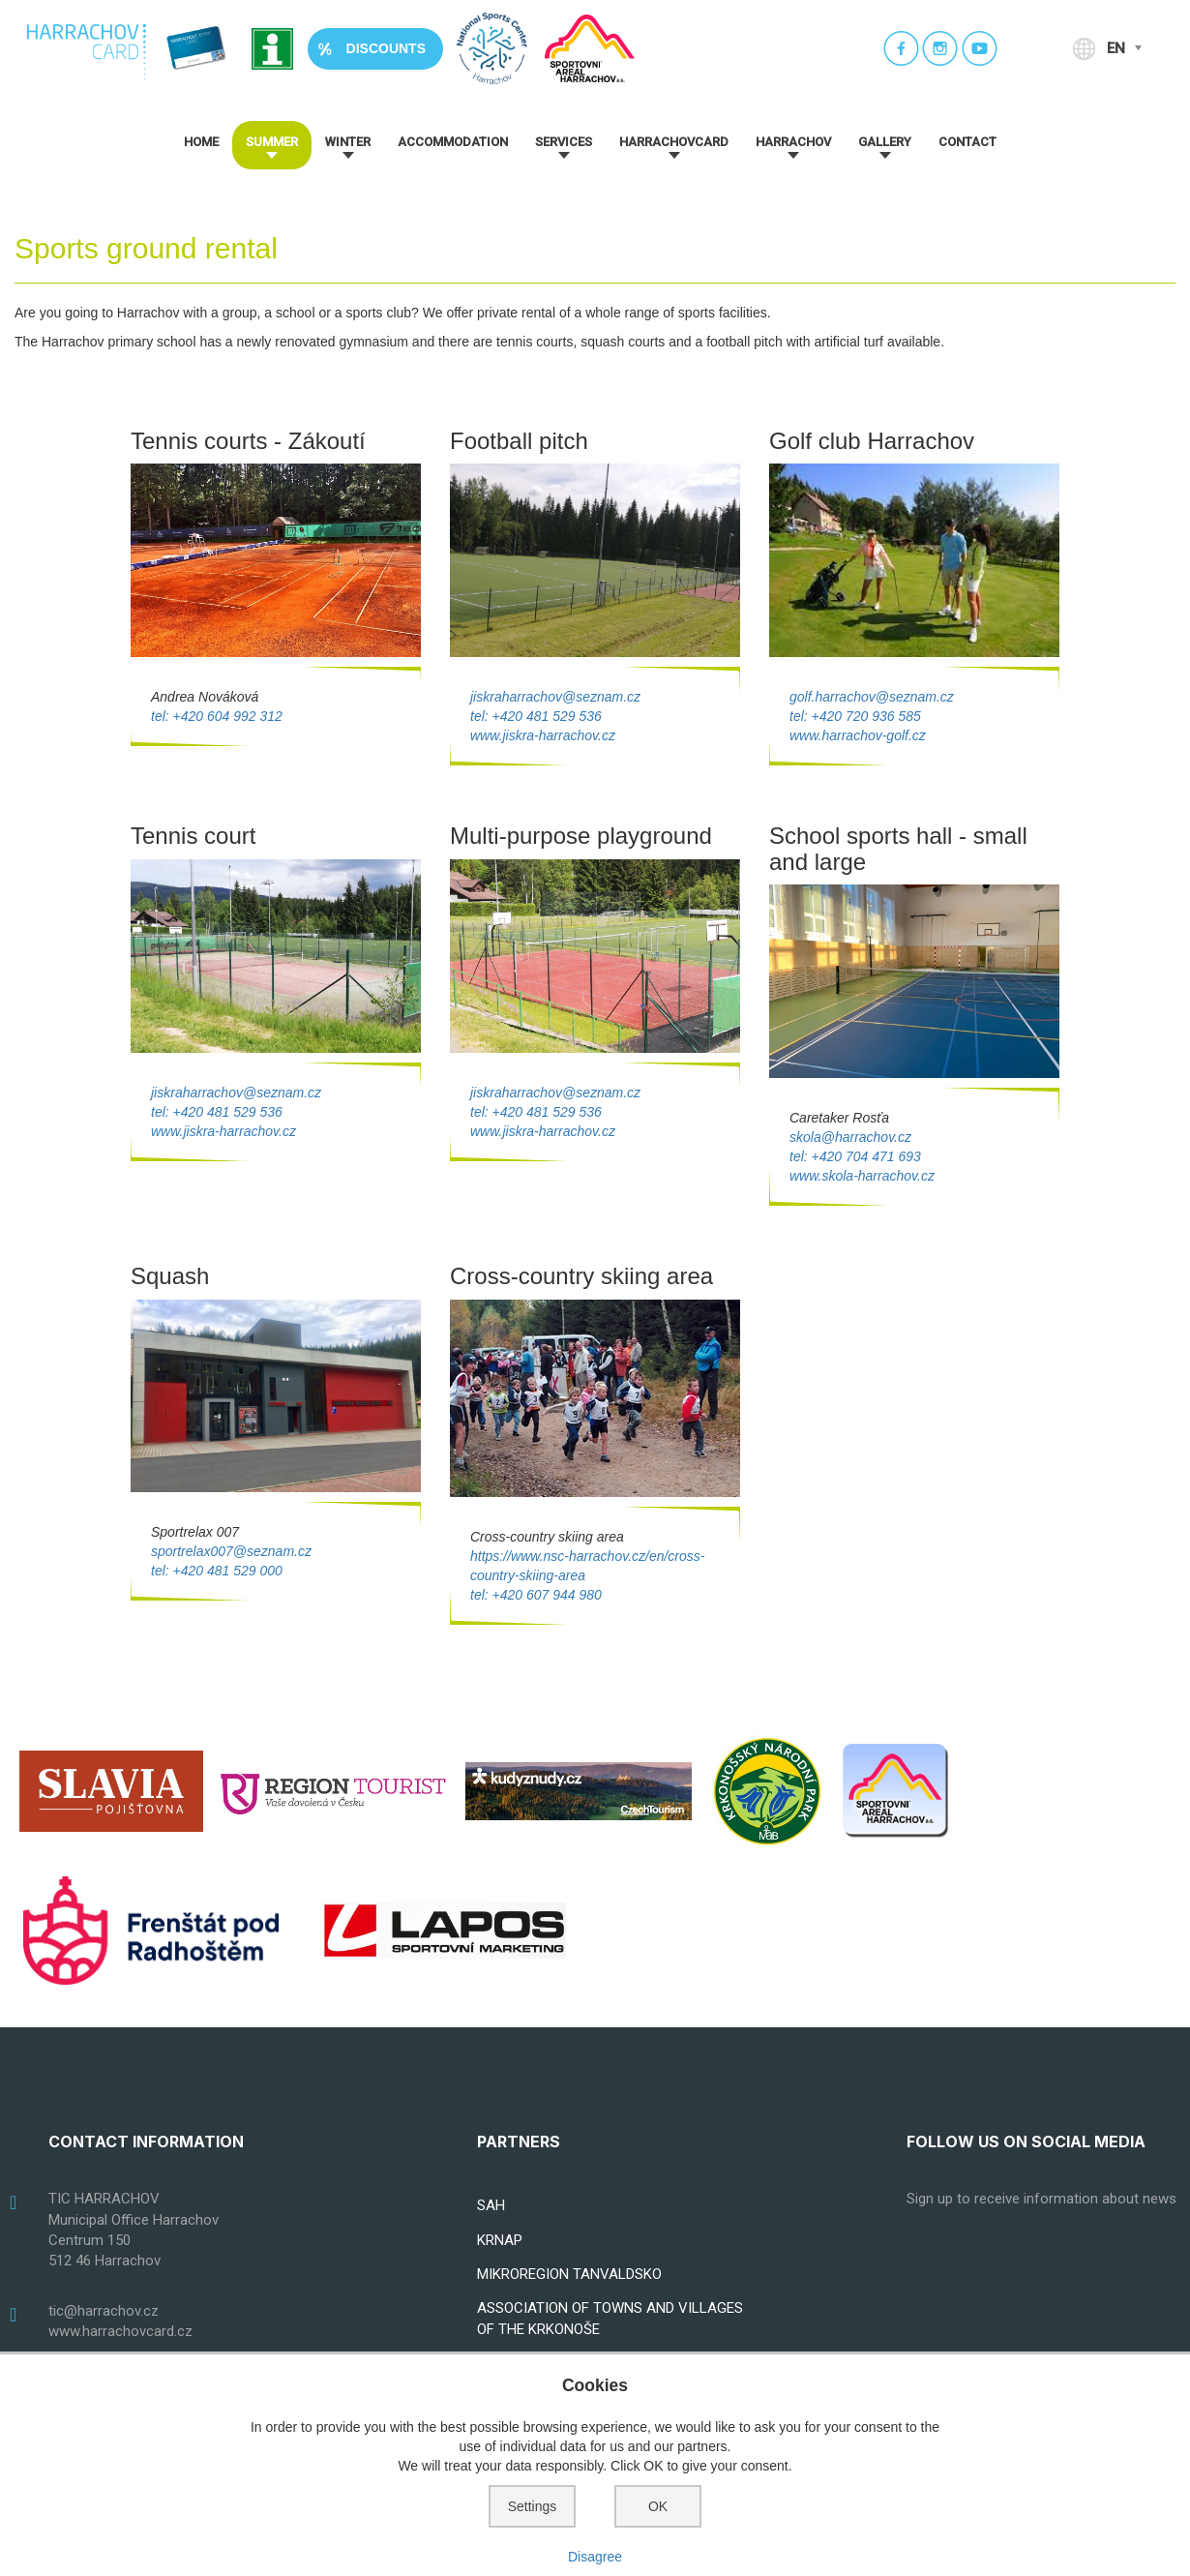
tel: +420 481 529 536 (536, 716)
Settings (532, 2506)
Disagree (595, 2556)
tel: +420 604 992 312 (217, 716)
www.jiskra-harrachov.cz (542, 735)
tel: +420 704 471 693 (855, 1156)
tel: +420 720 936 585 (855, 716)
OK (658, 2506)
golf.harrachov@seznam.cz (871, 696)
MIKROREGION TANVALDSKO (569, 2274)
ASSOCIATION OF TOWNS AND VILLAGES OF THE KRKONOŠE (610, 2318)
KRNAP (499, 2240)
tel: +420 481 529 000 (217, 1570)
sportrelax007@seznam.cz (231, 1551)
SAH (491, 2205)
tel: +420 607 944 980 (536, 1595)
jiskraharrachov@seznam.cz (555, 696)
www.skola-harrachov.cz (862, 1175)
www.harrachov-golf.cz (857, 735)
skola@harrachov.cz (850, 1137)
